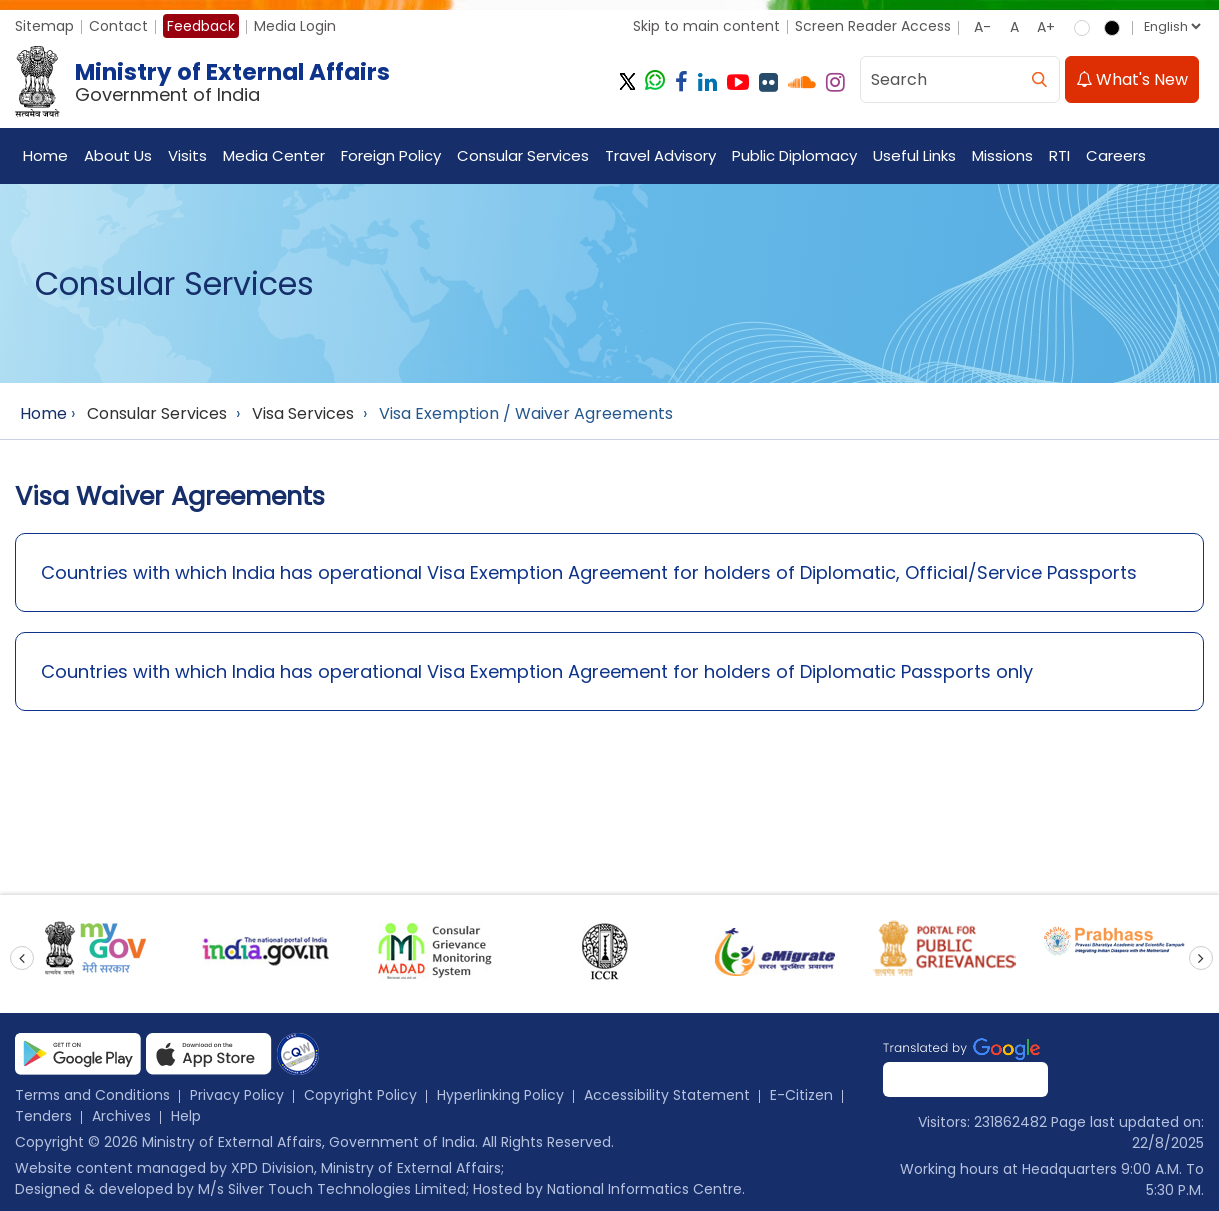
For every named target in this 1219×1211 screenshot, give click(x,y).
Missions (1002, 155)
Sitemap (44, 26)
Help (186, 1116)
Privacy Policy (237, 1095)
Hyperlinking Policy (500, 1095)
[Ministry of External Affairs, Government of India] (206, 82)
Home (45, 155)
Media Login (295, 26)
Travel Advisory (660, 155)
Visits (187, 155)
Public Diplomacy (794, 155)
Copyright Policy (360, 1095)
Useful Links (914, 155)
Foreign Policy (391, 155)
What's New (1132, 79)
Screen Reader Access (873, 26)
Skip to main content (706, 26)
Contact (118, 26)
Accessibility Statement (667, 1095)
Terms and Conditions (92, 1095)
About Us (118, 155)
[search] (1039, 79)
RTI (1059, 155)
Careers (1116, 155)
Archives (121, 1116)
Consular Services (523, 155)
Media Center (274, 155)
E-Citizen (801, 1095)
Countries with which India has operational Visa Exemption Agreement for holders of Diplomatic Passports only (537, 671)
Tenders (43, 1116)
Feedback (201, 26)
